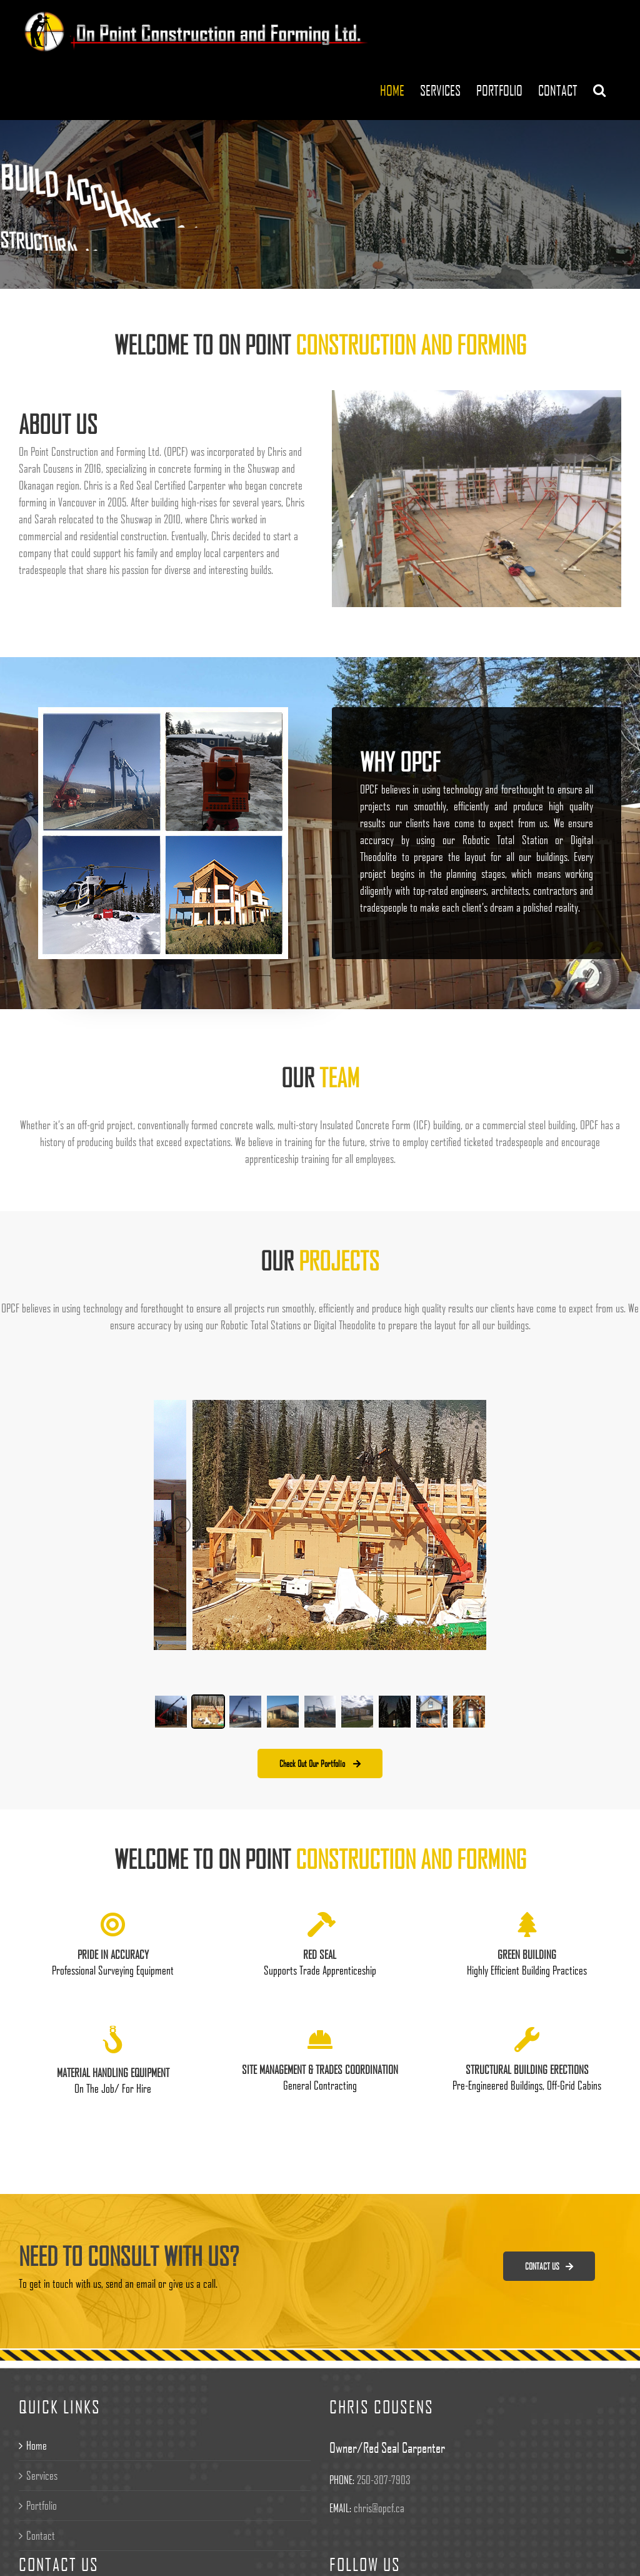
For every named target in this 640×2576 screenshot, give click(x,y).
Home (36, 2445)
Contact (40, 2535)
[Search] (599, 90)
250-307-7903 (384, 2480)
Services (42, 2475)
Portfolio (41, 2505)
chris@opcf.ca (379, 2508)
